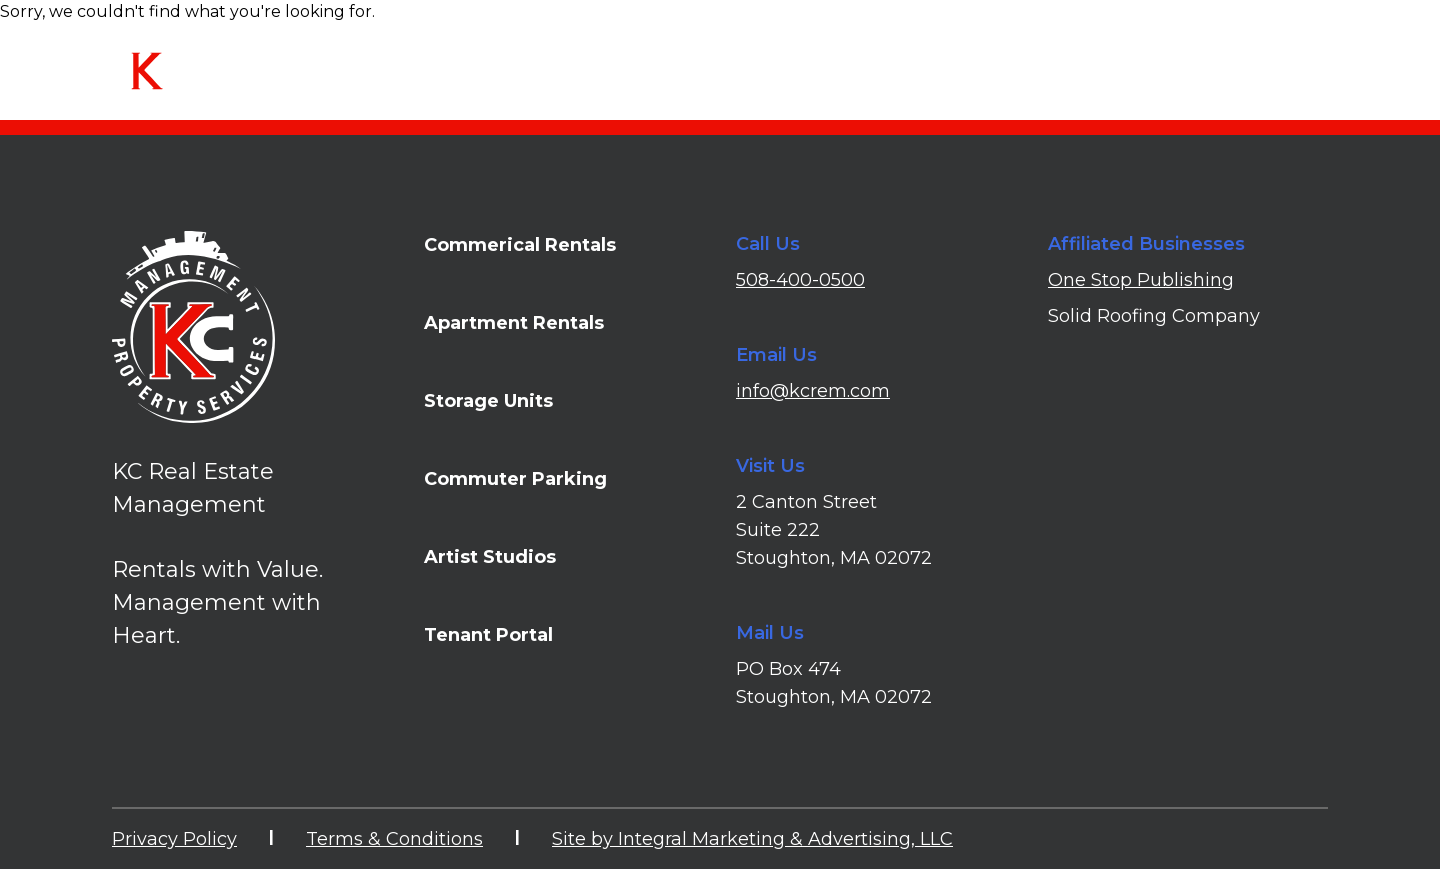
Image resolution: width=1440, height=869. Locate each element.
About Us (953, 63)
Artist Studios (490, 557)
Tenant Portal (1272, 63)
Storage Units (488, 401)
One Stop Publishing (1141, 280)
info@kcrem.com (813, 391)
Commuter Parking (515, 479)
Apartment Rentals (514, 323)
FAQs (1043, 63)
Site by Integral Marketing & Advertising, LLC (752, 839)
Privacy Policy (174, 839)
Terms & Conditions (394, 839)
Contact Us (1140, 63)
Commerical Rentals (520, 245)
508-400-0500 (800, 280)
